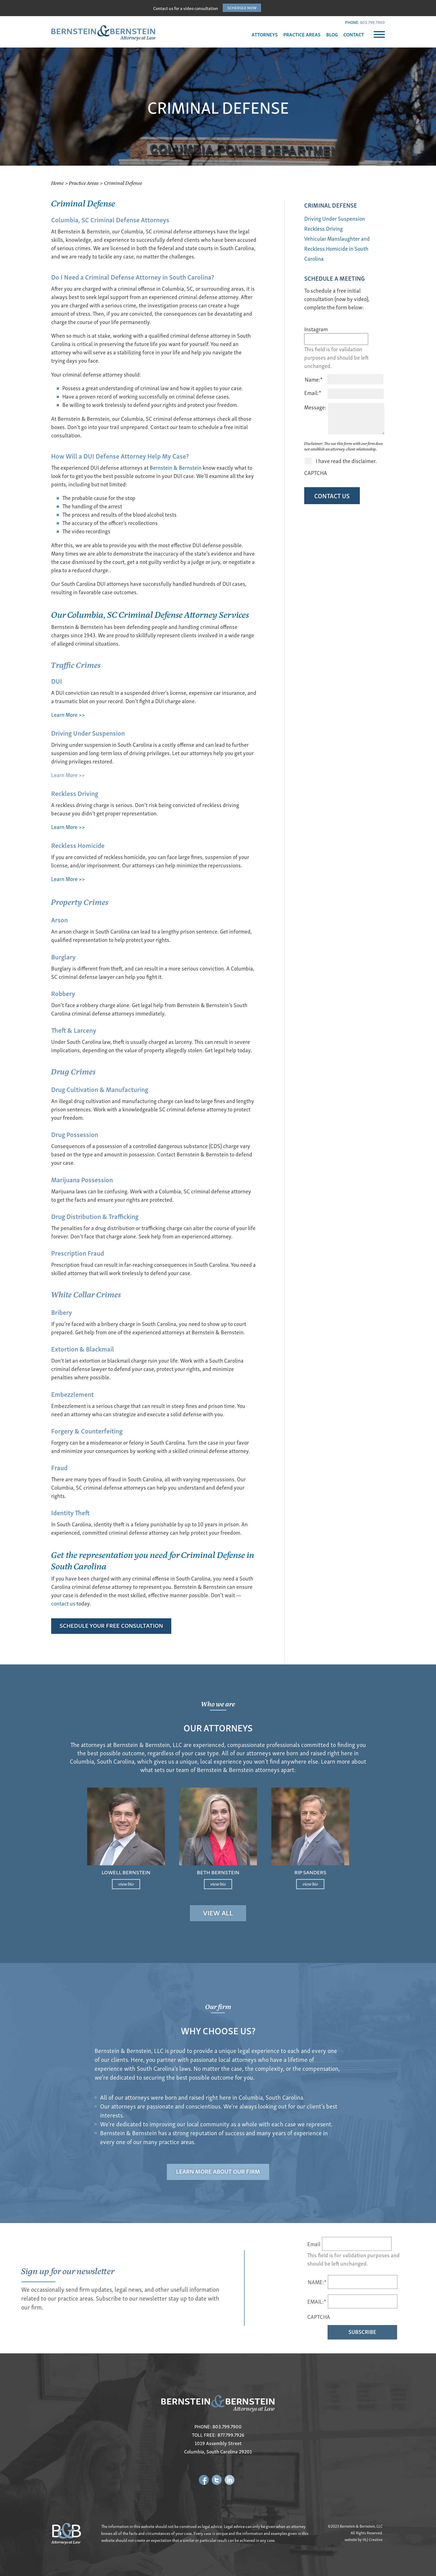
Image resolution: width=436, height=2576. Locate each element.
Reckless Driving (323, 228)
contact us (63, 1603)
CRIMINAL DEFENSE (330, 205)
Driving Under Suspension (334, 218)
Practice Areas (84, 182)
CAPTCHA (315, 472)
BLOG (332, 34)
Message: (315, 407)
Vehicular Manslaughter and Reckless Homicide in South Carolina (337, 248)
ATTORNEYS (265, 34)
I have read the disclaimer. (346, 460)
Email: (312, 392)
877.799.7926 (230, 2434)
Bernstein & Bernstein (176, 467)
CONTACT (353, 34)
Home (57, 182)
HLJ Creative (373, 2539)
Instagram (316, 329)
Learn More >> (68, 714)
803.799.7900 (372, 22)
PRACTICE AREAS (302, 34)
